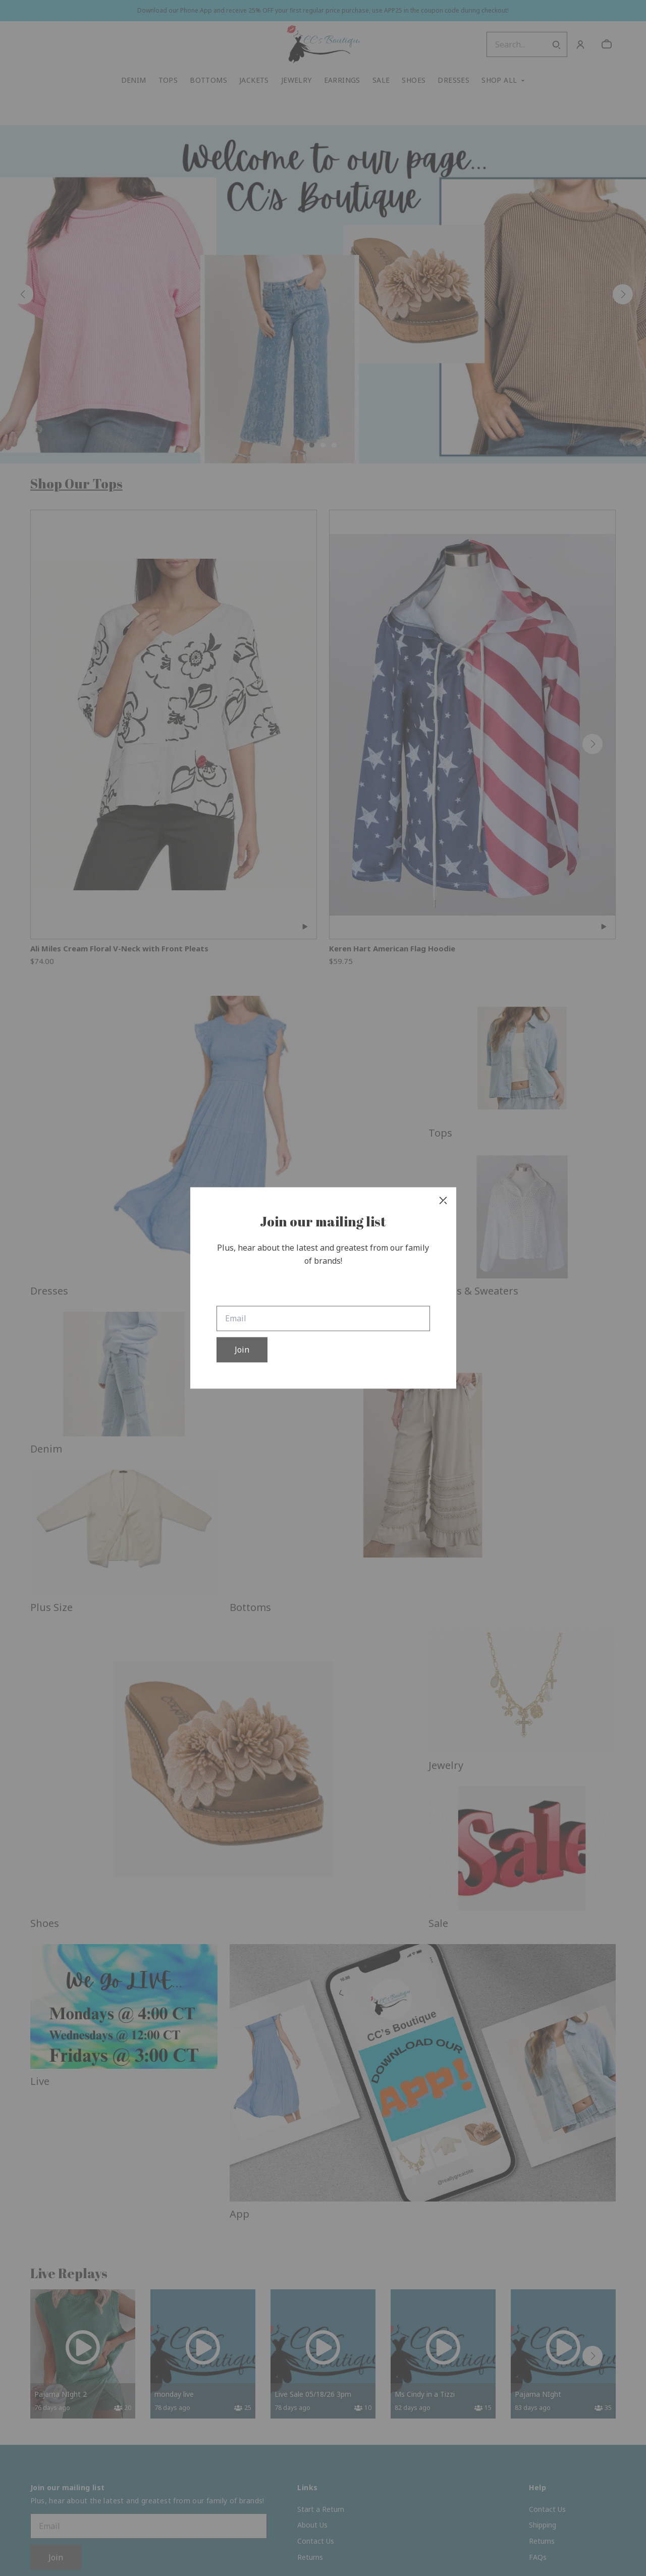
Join (242, 1350)
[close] (443, 1200)
